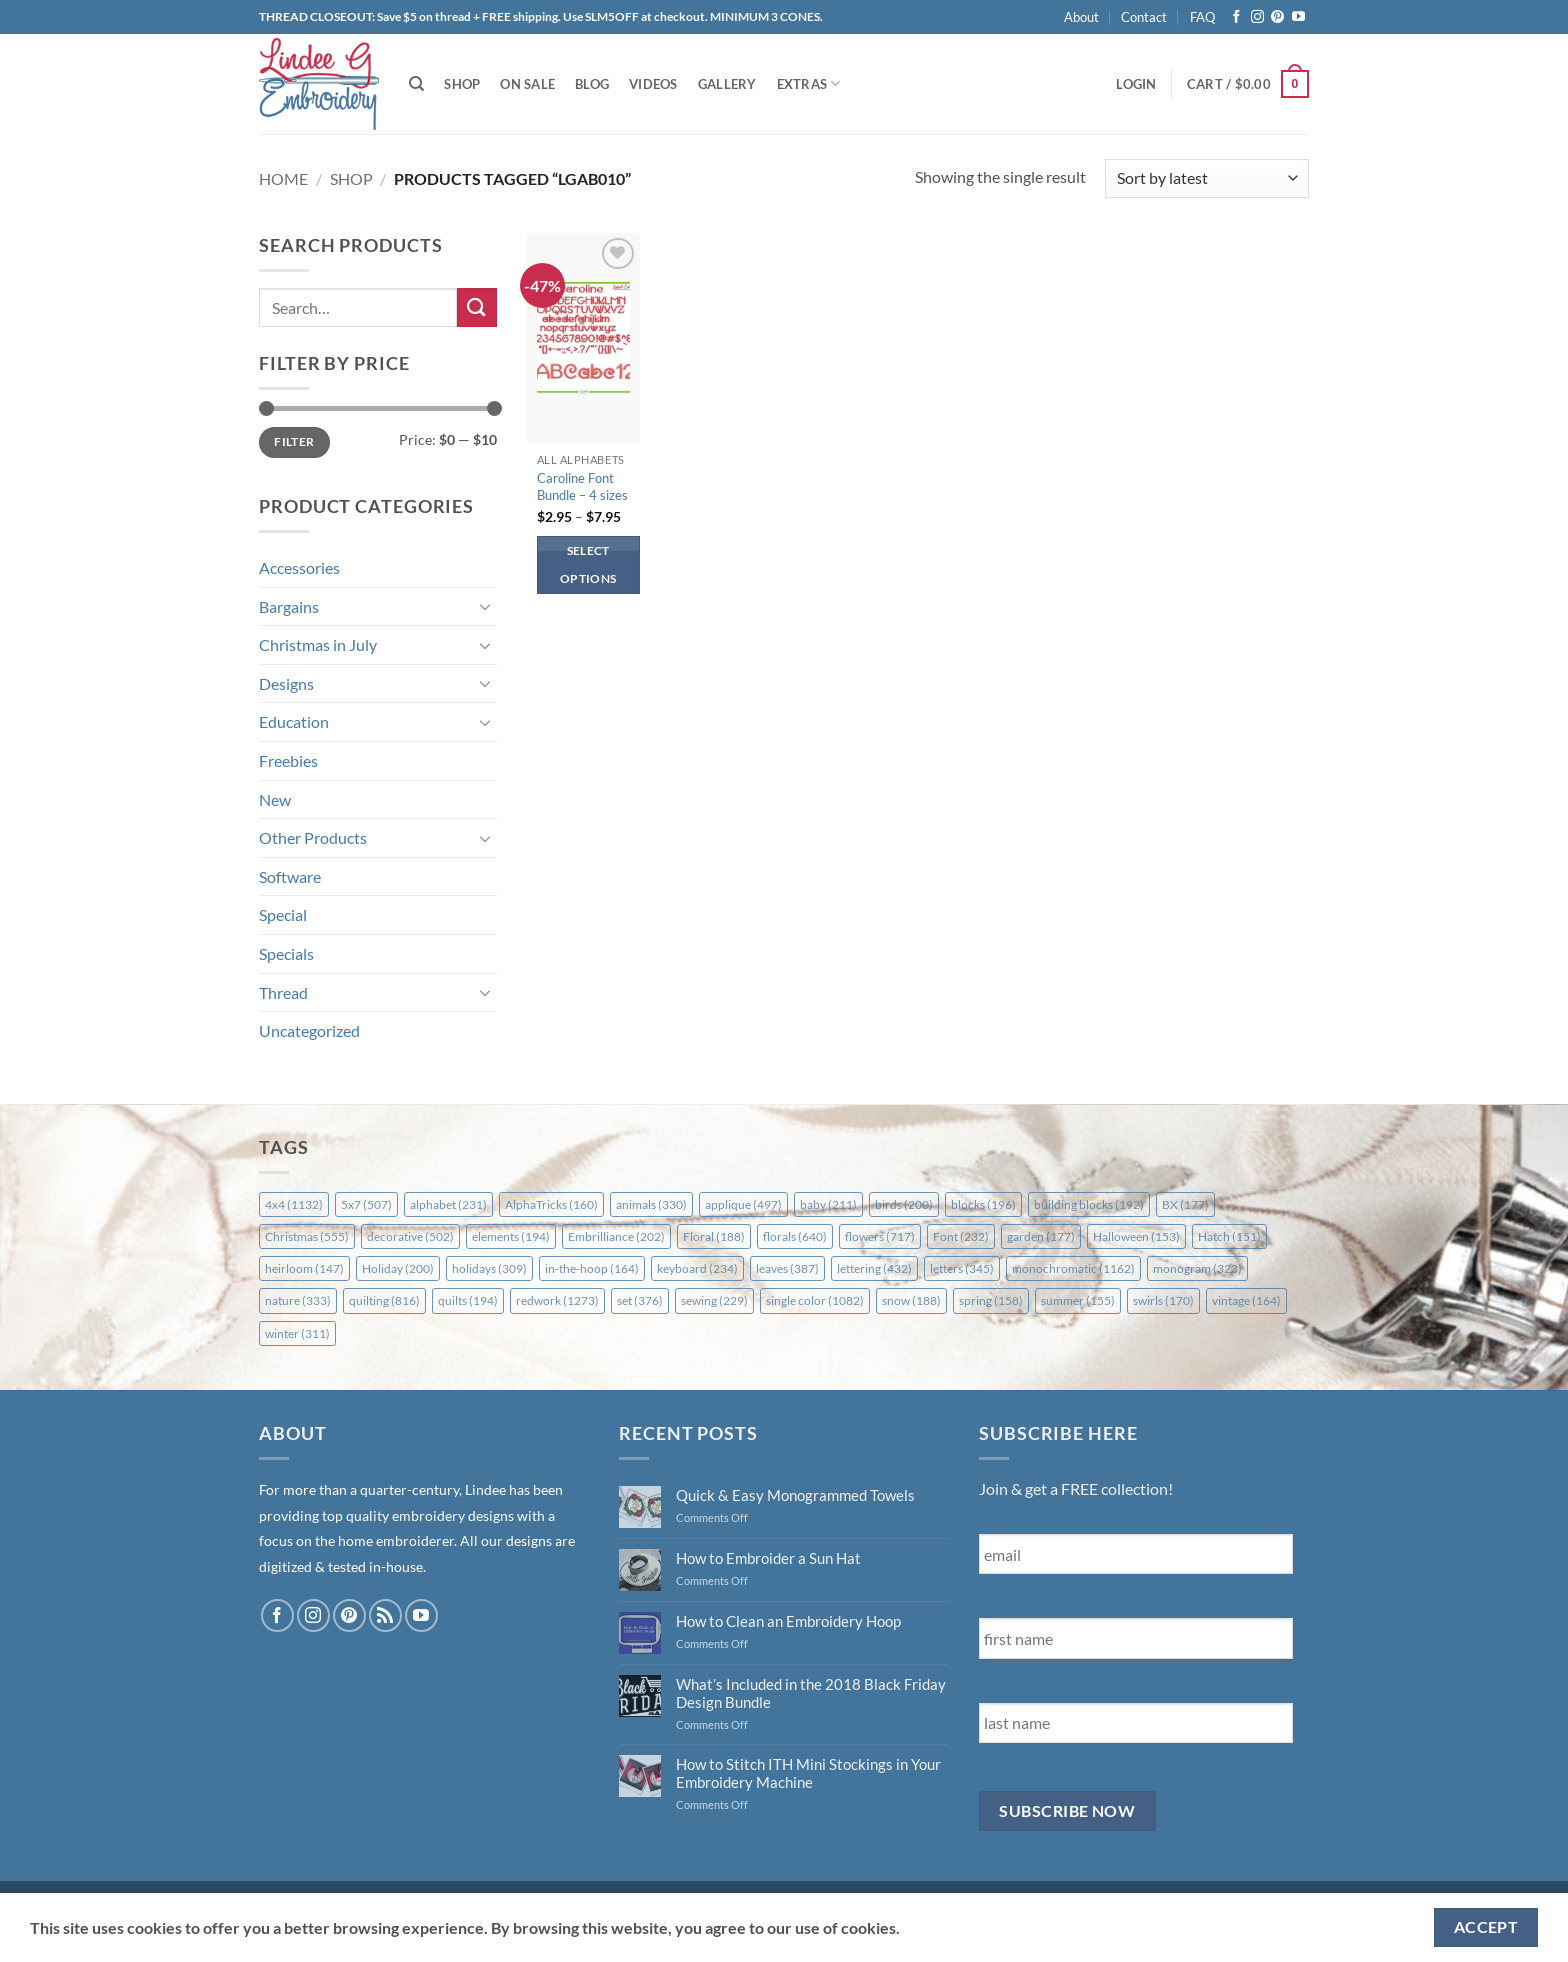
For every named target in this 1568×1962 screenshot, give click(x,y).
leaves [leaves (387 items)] (787, 1268)
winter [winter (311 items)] (297, 1333)
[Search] (416, 84)
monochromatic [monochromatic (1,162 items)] (1073, 1268)
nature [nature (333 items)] (298, 1300)
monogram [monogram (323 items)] (1197, 1268)
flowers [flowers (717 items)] (880, 1236)
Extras (809, 83)
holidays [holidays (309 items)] (489, 1268)
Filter (294, 441)
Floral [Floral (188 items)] (714, 1236)
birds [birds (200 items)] (904, 1204)
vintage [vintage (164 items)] (1246, 1300)
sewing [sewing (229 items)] (714, 1300)
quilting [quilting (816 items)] (384, 1300)
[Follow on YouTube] (1298, 17)
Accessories (299, 567)
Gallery (727, 84)
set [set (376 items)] (640, 1300)
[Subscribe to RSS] (385, 1615)
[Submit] (477, 307)
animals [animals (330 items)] (651, 1204)
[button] (1136, 84)
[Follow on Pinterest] (1277, 17)
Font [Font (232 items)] (961, 1236)
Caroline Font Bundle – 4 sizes (582, 486)
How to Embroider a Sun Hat (768, 1558)
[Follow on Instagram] (1257, 17)
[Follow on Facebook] (1236, 17)
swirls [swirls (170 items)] (1163, 1300)
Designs (286, 683)
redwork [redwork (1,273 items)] (557, 1300)
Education (294, 721)
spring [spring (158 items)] (991, 1300)
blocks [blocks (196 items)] (983, 1204)
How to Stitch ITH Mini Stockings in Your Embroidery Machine (808, 1773)
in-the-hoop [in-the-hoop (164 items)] (592, 1268)
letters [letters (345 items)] (962, 1268)
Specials (286, 953)
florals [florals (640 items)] (795, 1236)
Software (290, 876)
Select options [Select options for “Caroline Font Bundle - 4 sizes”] (588, 564)
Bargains (289, 606)
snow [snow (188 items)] (911, 1300)
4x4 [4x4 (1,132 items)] (294, 1204)
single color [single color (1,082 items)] (815, 1300)
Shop (462, 84)
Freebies (288, 760)
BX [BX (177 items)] (1185, 1204)
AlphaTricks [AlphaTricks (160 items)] (551, 1204)
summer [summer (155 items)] (1078, 1300)
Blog (592, 84)
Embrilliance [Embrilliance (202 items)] (616, 1236)
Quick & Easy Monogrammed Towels (795, 1495)
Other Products (313, 837)
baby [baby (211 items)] (828, 1204)
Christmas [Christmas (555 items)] (307, 1236)
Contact (1144, 17)
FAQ (1202, 17)
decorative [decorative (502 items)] (410, 1236)
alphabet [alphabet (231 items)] (448, 1204)
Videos (653, 84)
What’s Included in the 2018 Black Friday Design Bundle (811, 1693)
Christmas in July (318, 644)
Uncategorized (309, 1030)
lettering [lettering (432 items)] (874, 1268)
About (1081, 17)
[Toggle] (485, 606)
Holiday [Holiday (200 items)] (398, 1268)
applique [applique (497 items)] (743, 1204)
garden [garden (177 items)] (1041, 1236)
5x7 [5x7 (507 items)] (366, 1204)
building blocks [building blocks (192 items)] (1089, 1204)
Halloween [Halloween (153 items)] (1136, 1236)
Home (283, 178)
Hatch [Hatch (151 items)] (1229, 1236)
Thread (283, 992)
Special (283, 914)
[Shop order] (1207, 178)
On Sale (527, 84)
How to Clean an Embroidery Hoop (788, 1621)
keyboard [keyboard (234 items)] (697, 1268)
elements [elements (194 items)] (511, 1236)
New (275, 799)
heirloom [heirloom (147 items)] (304, 1268)
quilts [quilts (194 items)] (468, 1300)
